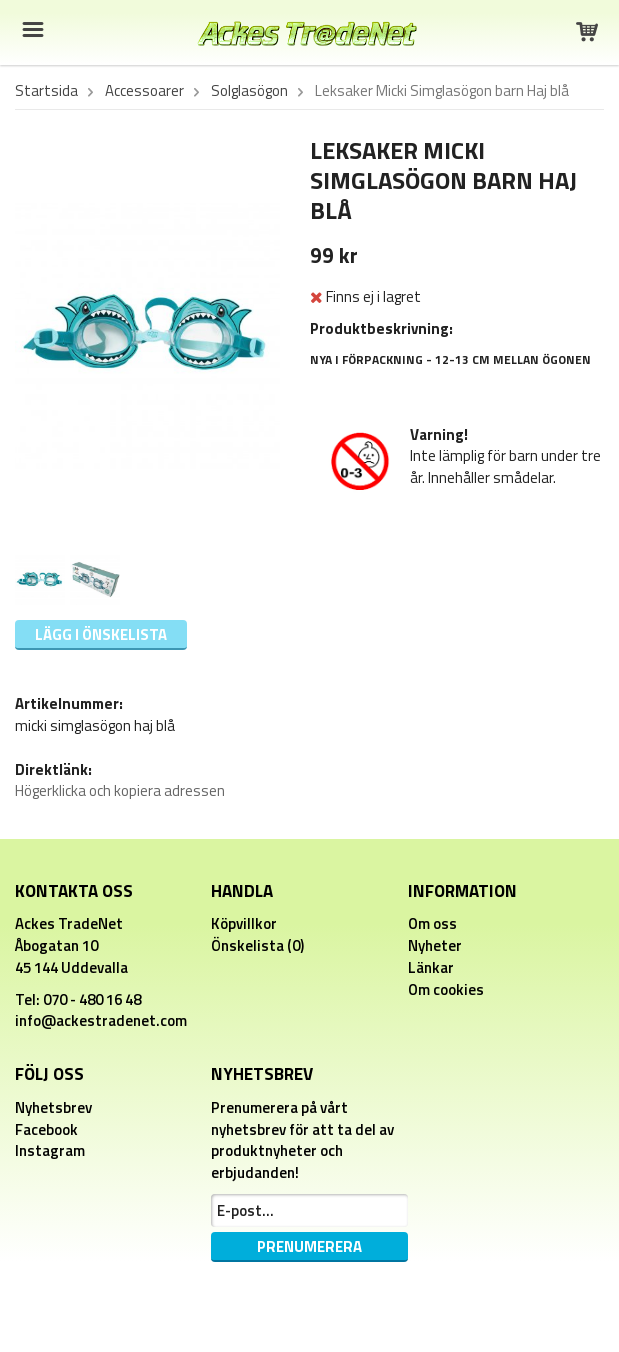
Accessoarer (144, 91)
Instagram (50, 1150)
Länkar (431, 967)
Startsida (46, 91)
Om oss (432, 923)
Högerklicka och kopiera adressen (120, 790)
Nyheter (435, 945)
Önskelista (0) (257, 945)
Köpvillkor (244, 923)
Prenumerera (309, 1246)
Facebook (46, 1129)
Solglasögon (249, 91)
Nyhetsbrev (53, 1107)
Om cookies (446, 989)
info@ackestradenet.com (101, 1020)
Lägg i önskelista (101, 634)
